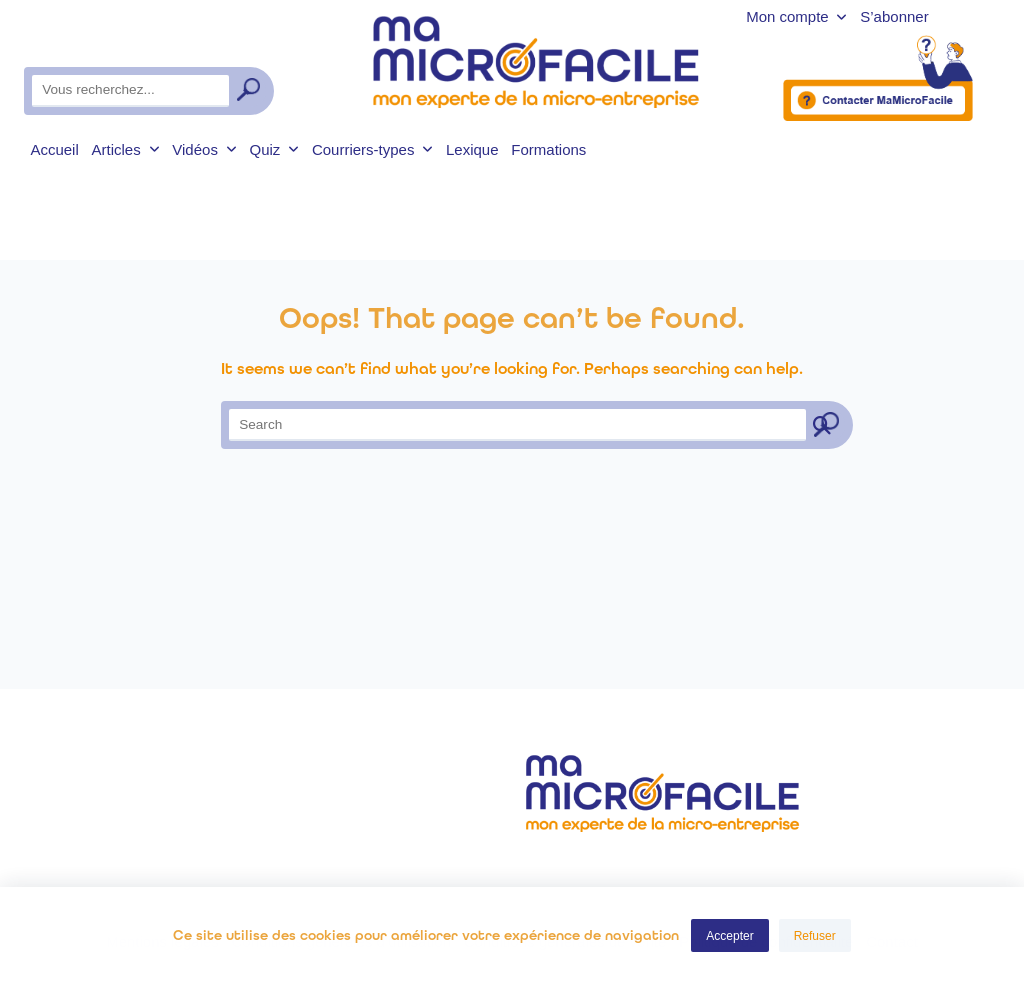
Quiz (274, 150)
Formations (548, 149)
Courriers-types (372, 150)
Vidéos (204, 150)
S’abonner (894, 17)
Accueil (54, 149)
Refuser (815, 936)
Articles (126, 150)
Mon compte (796, 17)
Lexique (472, 149)
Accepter (729, 936)
